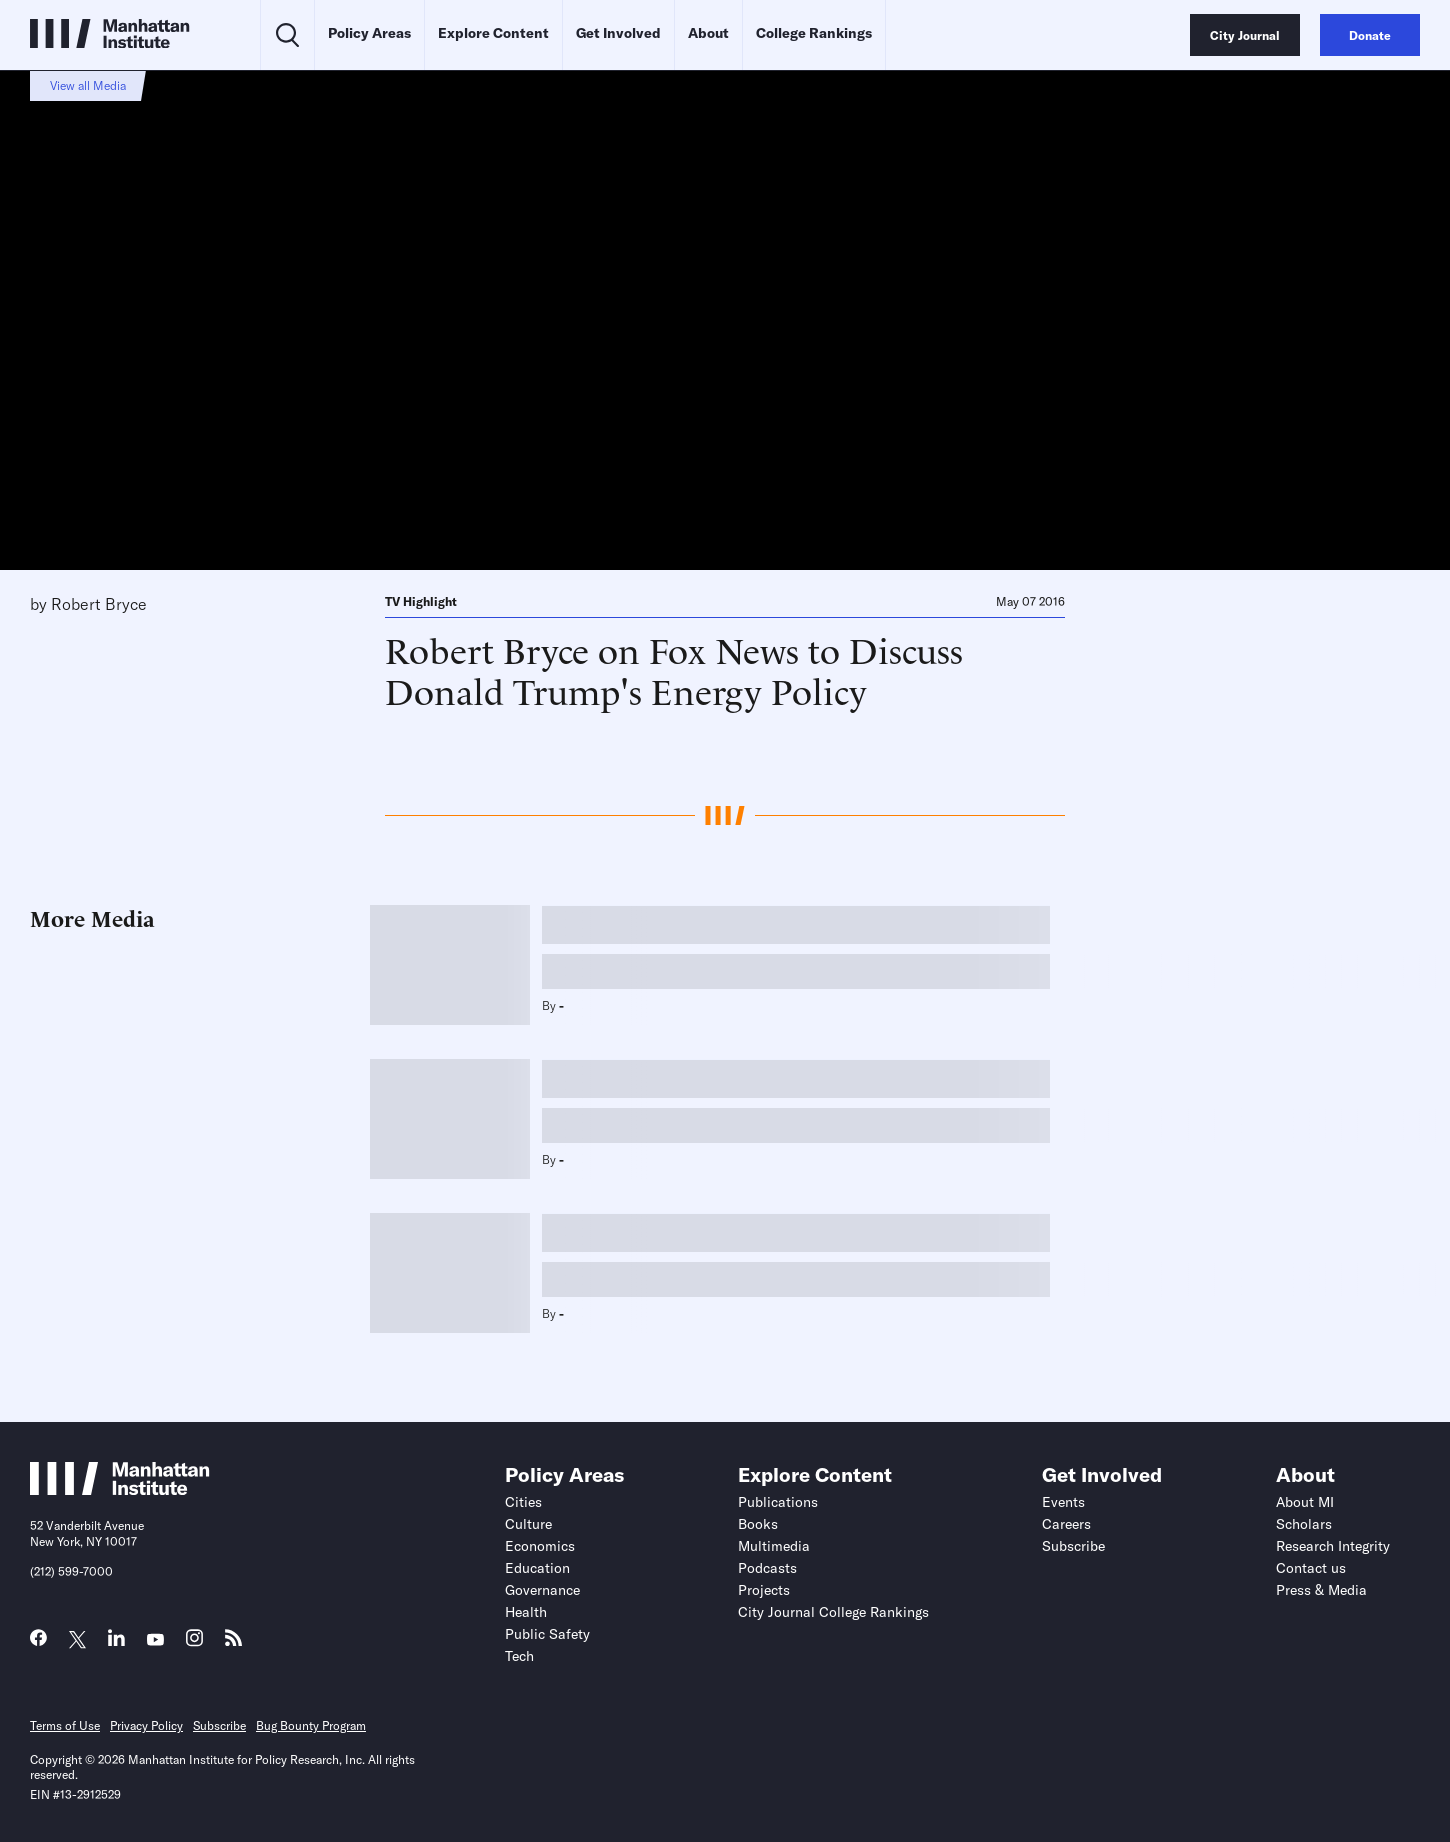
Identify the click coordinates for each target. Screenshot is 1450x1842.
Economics (540, 1546)
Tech (519, 1656)
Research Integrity (1333, 1546)
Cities (523, 1502)
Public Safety (547, 1634)
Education (537, 1568)
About (708, 33)
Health (526, 1612)
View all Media (88, 85)
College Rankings (814, 33)
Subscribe (1073, 1546)
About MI (1305, 1502)
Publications (778, 1502)
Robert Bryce (99, 604)
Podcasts (767, 1568)
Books (758, 1524)
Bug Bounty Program (311, 1725)
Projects (764, 1590)
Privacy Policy (146, 1725)
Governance (542, 1590)
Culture (528, 1524)
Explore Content (493, 33)
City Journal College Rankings (833, 1612)
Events (1063, 1502)
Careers (1066, 1524)
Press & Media (1321, 1590)
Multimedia (774, 1546)
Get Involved (618, 33)
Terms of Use (65, 1725)
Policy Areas (369, 33)
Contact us (1311, 1568)
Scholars (1304, 1524)
